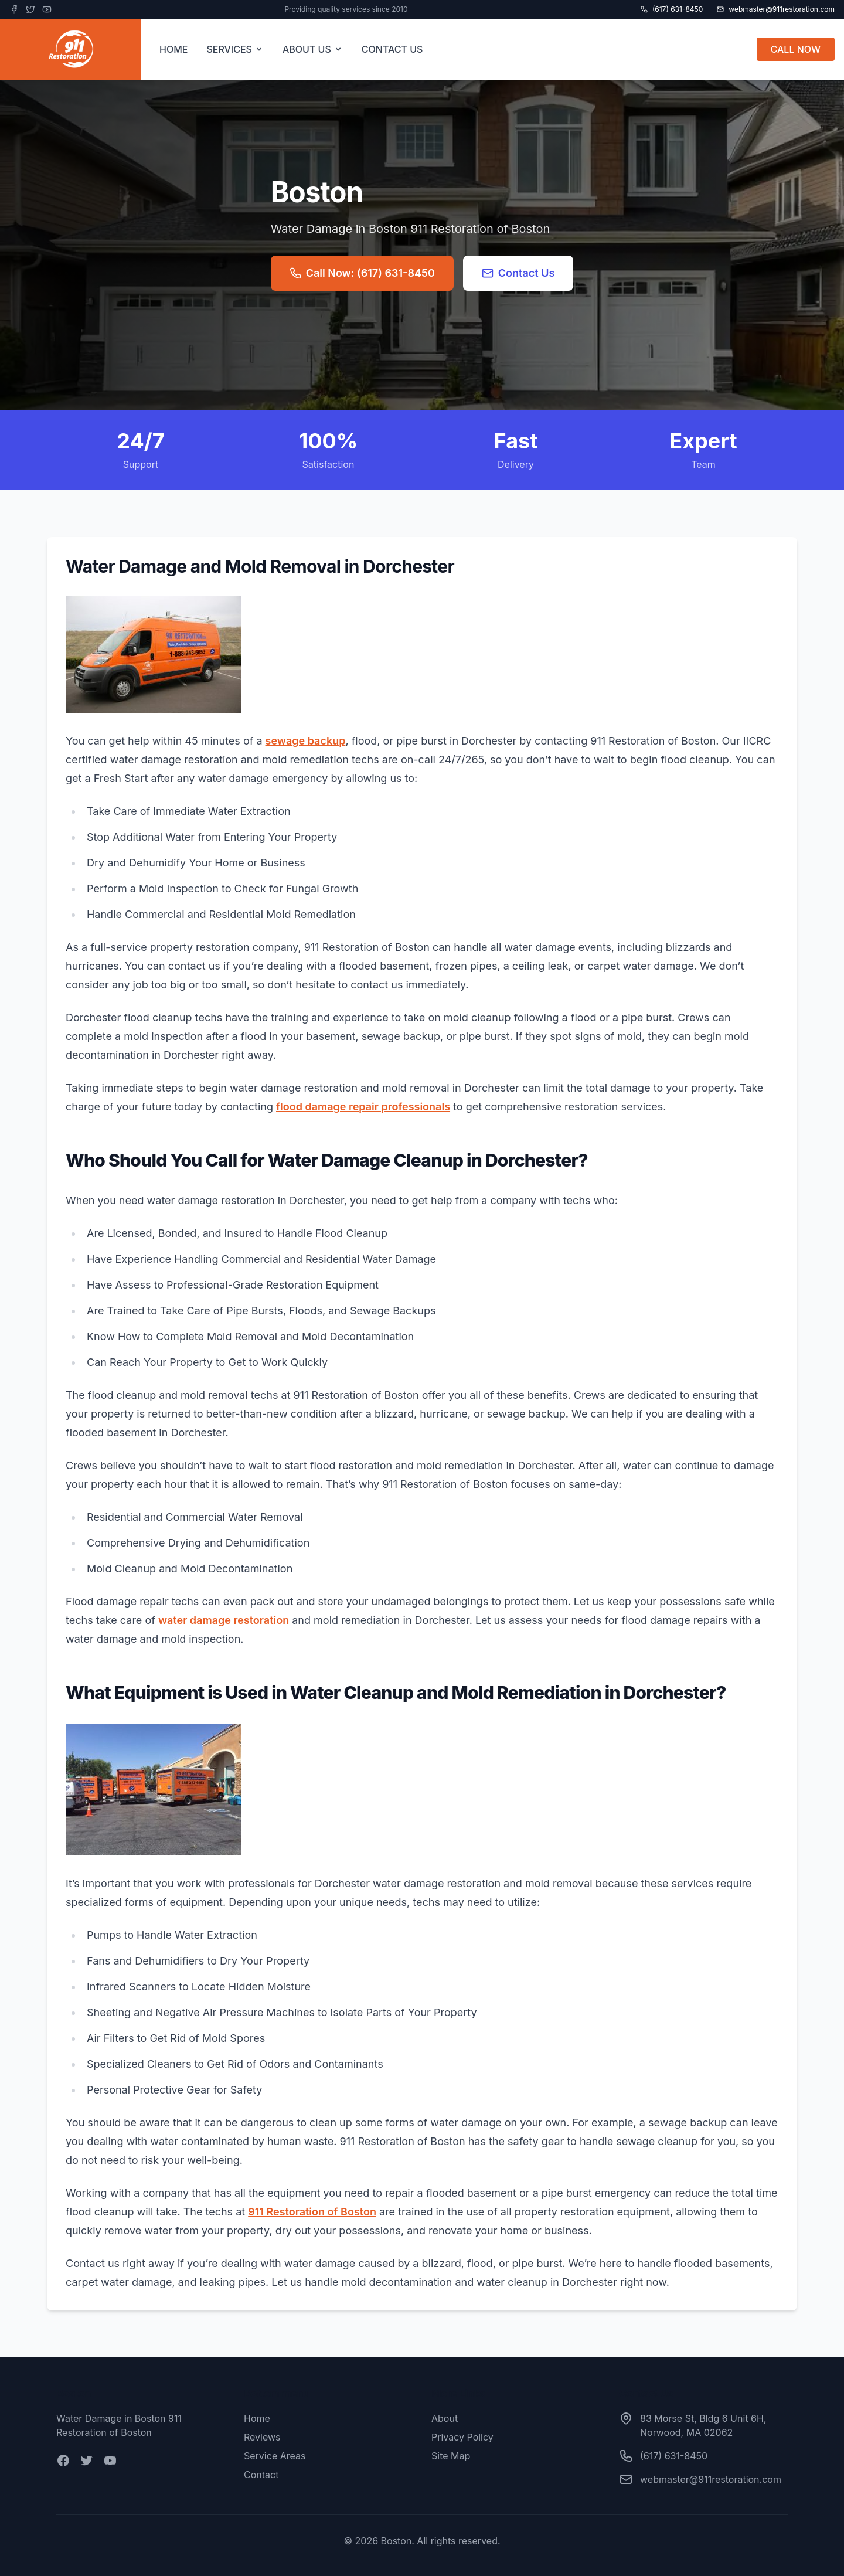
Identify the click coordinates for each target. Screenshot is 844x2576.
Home (257, 2418)
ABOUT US (313, 49)
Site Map (450, 2456)
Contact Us (518, 273)
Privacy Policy (462, 2437)
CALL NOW (796, 49)
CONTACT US (392, 49)
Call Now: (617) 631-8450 (362, 273)
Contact (261, 2474)
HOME (173, 49)
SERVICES (235, 49)
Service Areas (274, 2456)
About (444, 2418)
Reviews (262, 2437)
